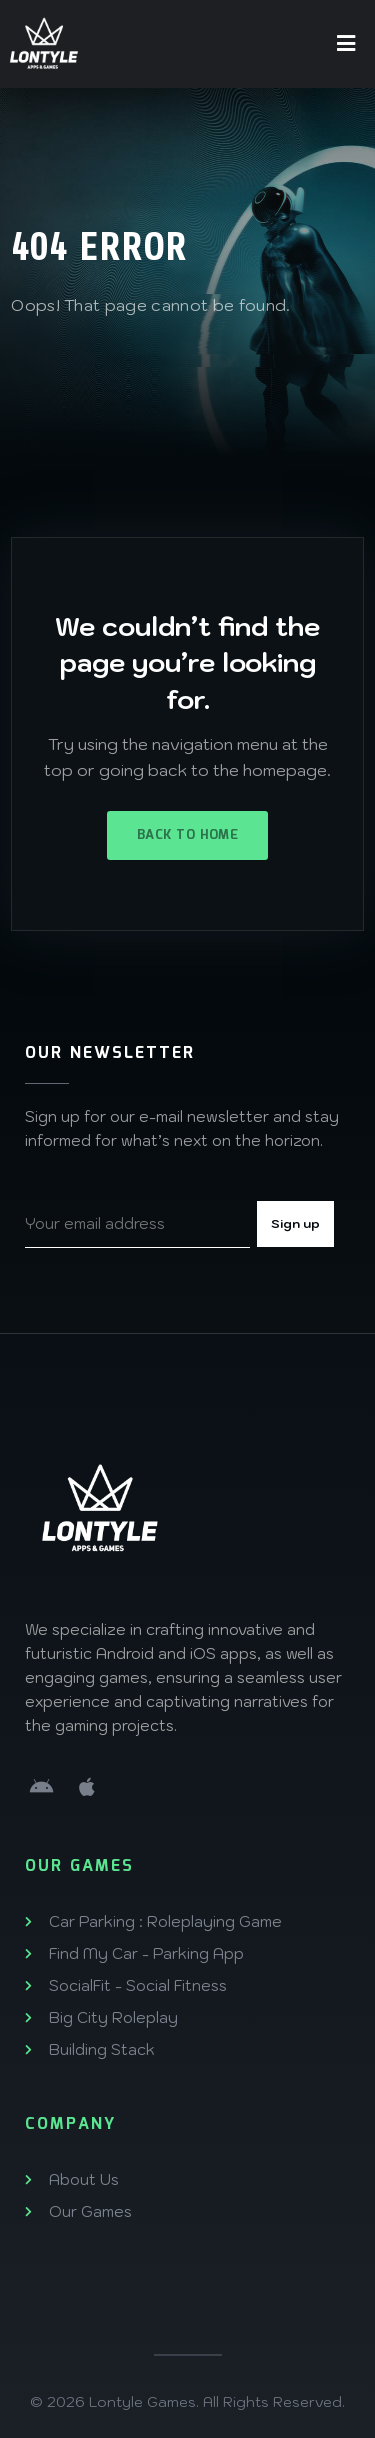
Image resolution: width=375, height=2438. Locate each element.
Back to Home (187, 835)
